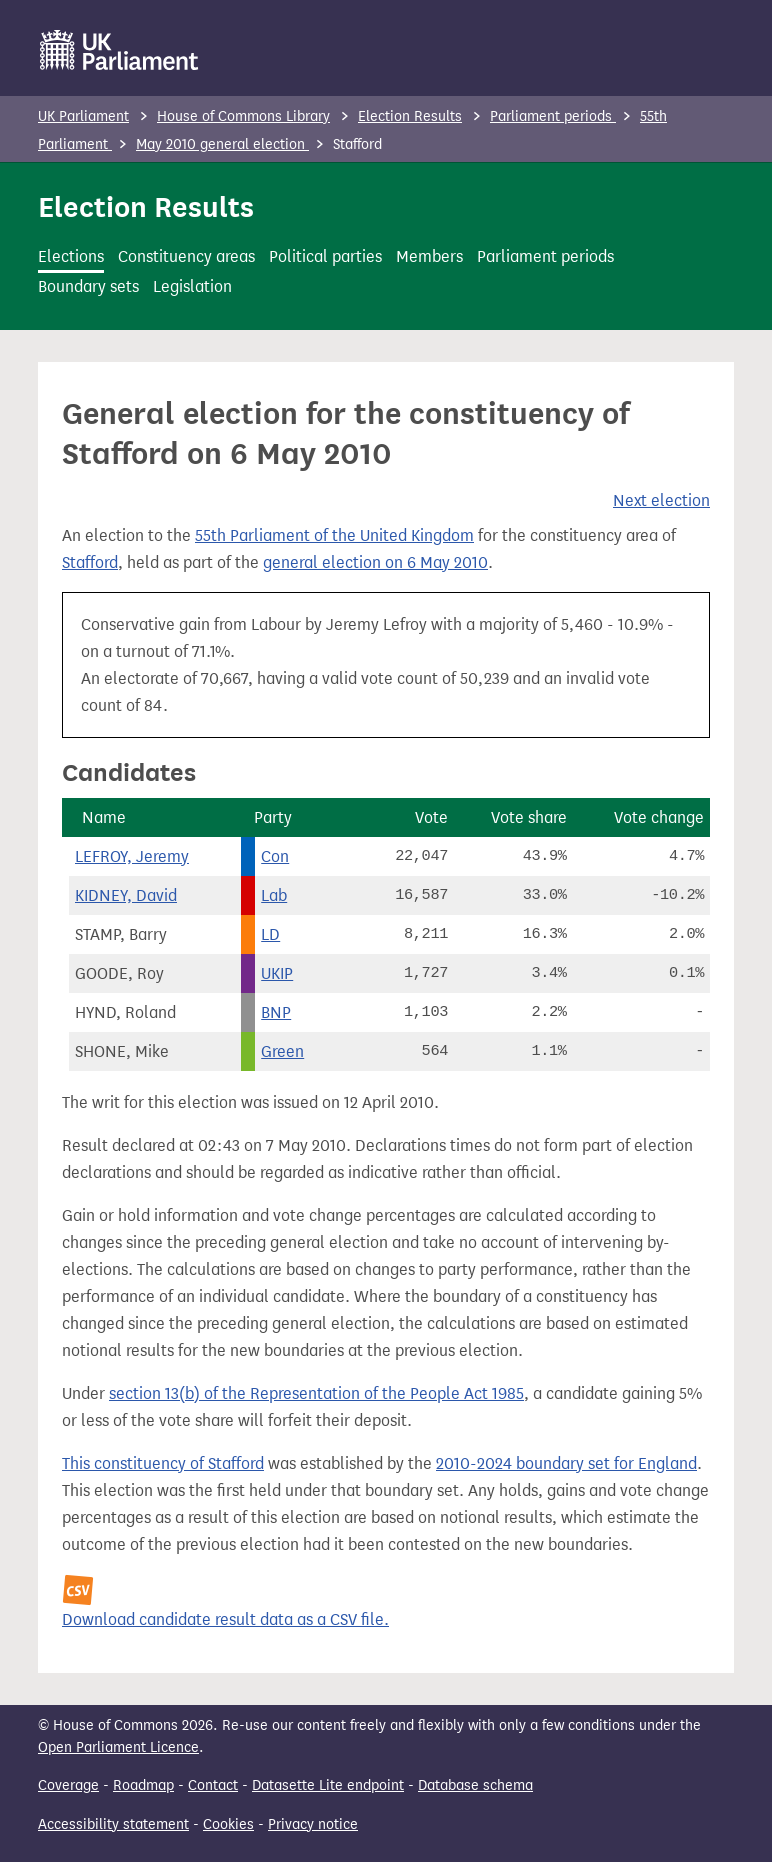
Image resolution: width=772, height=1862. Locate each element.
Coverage (68, 1785)
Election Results (410, 116)
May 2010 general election (222, 144)
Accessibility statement (113, 1824)
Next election (661, 500)
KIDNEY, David (126, 895)
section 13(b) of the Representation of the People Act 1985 (316, 1393)
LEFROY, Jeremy (132, 856)
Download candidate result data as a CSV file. (225, 1619)
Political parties (325, 256)
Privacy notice (313, 1824)
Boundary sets (88, 286)
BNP (276, 1012)
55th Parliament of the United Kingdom (334, 535)
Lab (274, 895)
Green (282, 1051)
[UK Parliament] (119, 50)
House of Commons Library (243, 116)
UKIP (277, 973)
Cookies (228, 1824)
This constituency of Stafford (163, 1463)
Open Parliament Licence (118, 1747)
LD (270, 934)
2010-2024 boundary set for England (566, 1463)
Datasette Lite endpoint (328, 1785)
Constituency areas (186, 256)
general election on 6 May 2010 (375, 562)
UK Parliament (83, 116)
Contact (213, 1785)
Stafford (90, 562)
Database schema (475, 1785)
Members (429, 256)
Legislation (192, 286)
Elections (71, 256)
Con (275, 856)
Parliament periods (553, 116)
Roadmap (143, 1785)
